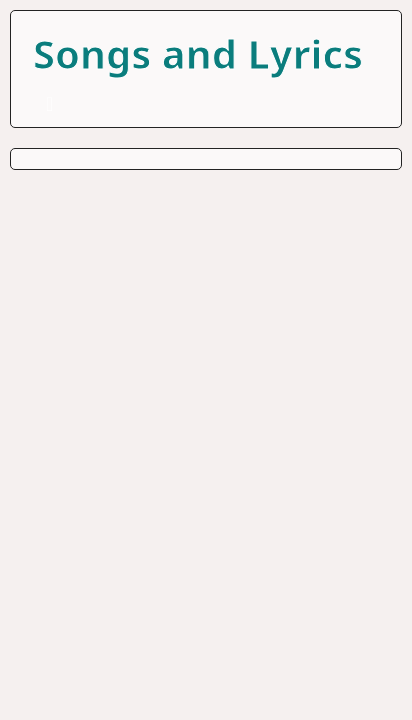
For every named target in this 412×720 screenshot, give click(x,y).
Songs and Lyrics (198, 53)
